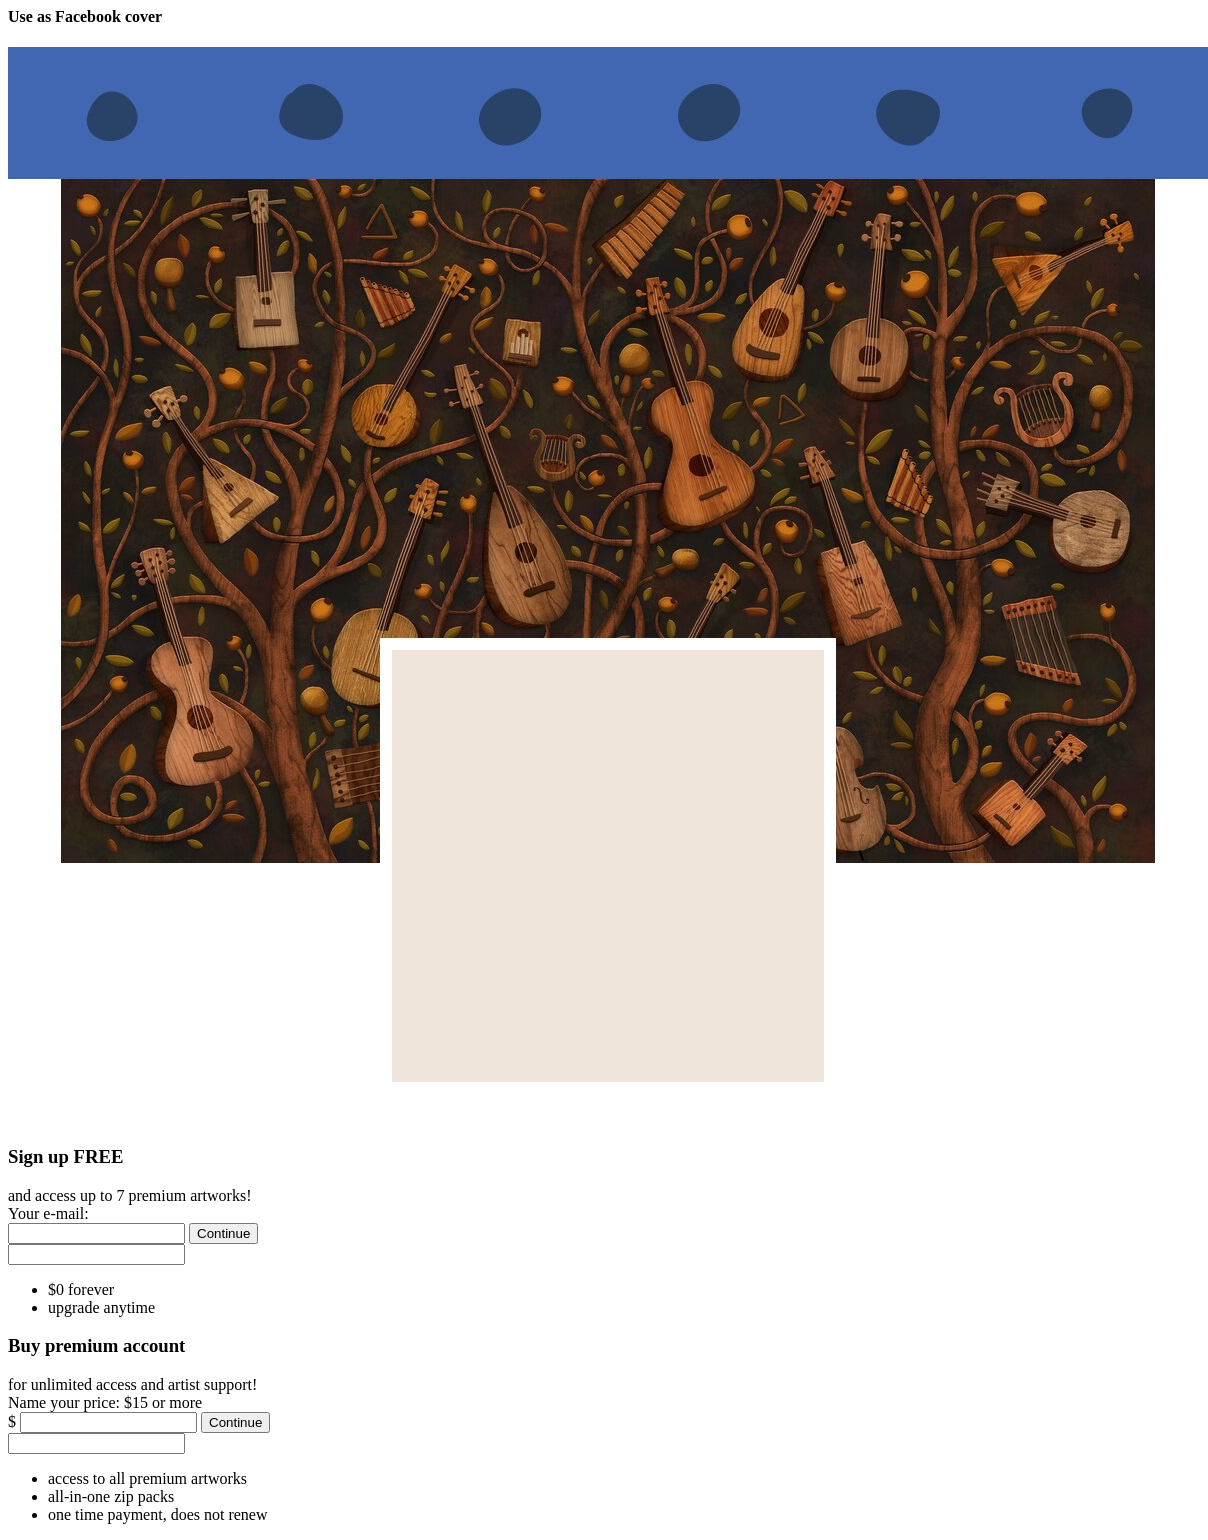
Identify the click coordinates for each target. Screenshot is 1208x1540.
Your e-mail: (48, 1213)
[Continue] (223, 1233)
